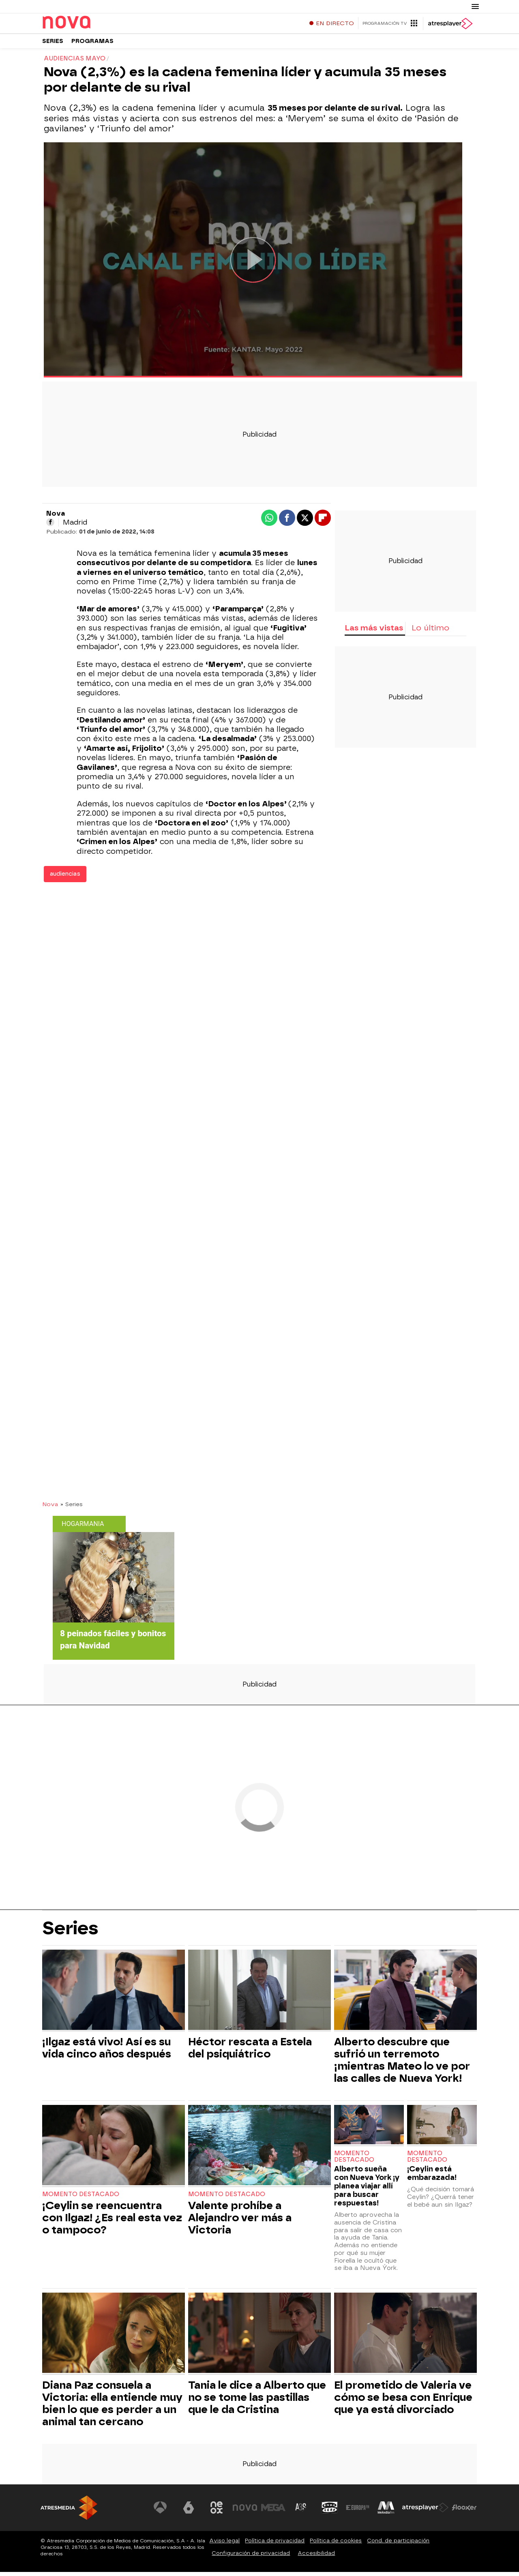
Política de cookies (336, 2545)
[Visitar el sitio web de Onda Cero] (329, 2511)
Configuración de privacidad (251, 2557)
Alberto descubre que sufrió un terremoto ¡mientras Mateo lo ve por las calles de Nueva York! (402, 2064)
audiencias (65, 877)
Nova (50, 1508)
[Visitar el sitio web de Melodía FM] (386, 2511)
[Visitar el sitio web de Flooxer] (464, 2511)
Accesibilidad (316, 2557)
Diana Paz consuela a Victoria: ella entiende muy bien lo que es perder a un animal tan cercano (112, 2407)
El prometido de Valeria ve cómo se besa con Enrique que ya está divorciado (403, 2401)
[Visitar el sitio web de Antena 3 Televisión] (160, 2511)
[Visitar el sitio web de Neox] (216, 2511)
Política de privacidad (275, 2545)
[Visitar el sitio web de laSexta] (188, 2511)
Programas (92, 44)
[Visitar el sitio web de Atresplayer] (425, 2511)
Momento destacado (80, 2198)
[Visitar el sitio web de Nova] (245, 2511)
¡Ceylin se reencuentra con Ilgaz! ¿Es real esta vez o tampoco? (112, 2221)
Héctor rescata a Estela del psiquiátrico (250, 2052)
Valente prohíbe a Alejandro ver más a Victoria (240, 2221)
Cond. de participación (398, 2545)
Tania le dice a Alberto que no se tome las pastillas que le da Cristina (257, 2401)
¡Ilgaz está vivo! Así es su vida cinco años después (106, 2052)
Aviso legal (224, 2545)
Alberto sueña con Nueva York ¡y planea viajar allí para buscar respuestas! (366, 2190)
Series (52, 44)
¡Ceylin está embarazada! (432, 2177)
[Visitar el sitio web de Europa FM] (357, 2511)
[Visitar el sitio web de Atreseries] (301, 2511)
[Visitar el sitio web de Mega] (273, 2511)
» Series (71, 1508)
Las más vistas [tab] (374, 631)
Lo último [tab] (430, 631)
